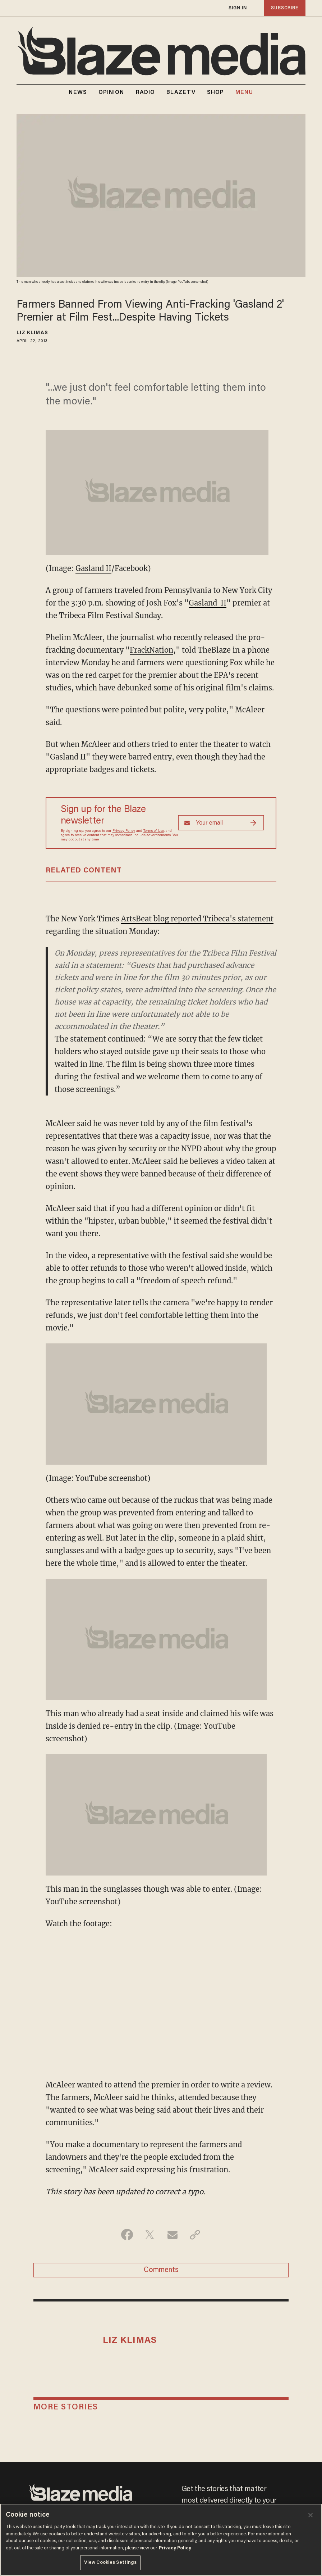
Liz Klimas (32, 333)
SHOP (215, 92)
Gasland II (93, 568)
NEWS (78, 92)
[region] (161, 2540)
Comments (161, 2270)
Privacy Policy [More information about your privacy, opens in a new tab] (175, 2548)
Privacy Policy (123, 831)
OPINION (111, 92)
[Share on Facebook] (127, 2234)
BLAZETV (181, 92)
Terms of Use (153, 831)
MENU (244, 92)
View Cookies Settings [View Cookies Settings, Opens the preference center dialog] (110, 2562)
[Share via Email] (172, 2234)
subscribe (284, 8)
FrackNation (151, 649)
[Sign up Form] (221, 822)
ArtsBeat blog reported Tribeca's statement (197, 918)
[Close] (310, 2515)
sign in (238, 8)
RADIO (145, 92)
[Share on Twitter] (150, 2234)
